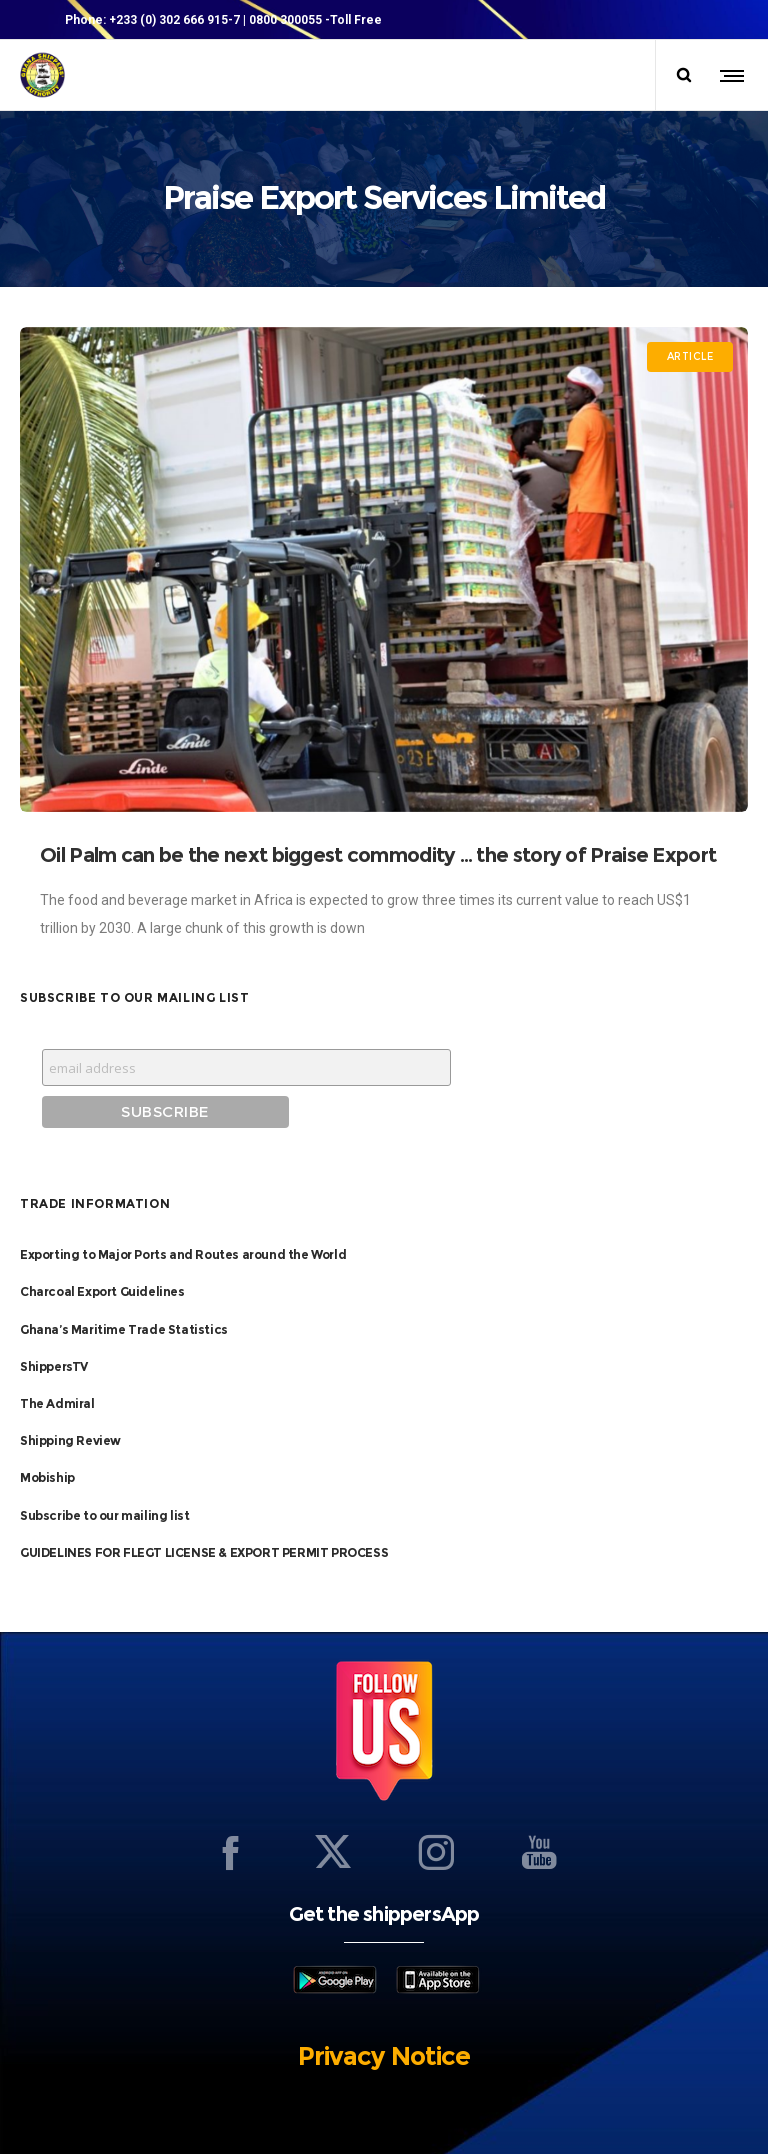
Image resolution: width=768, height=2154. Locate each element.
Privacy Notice (384, 2051)
